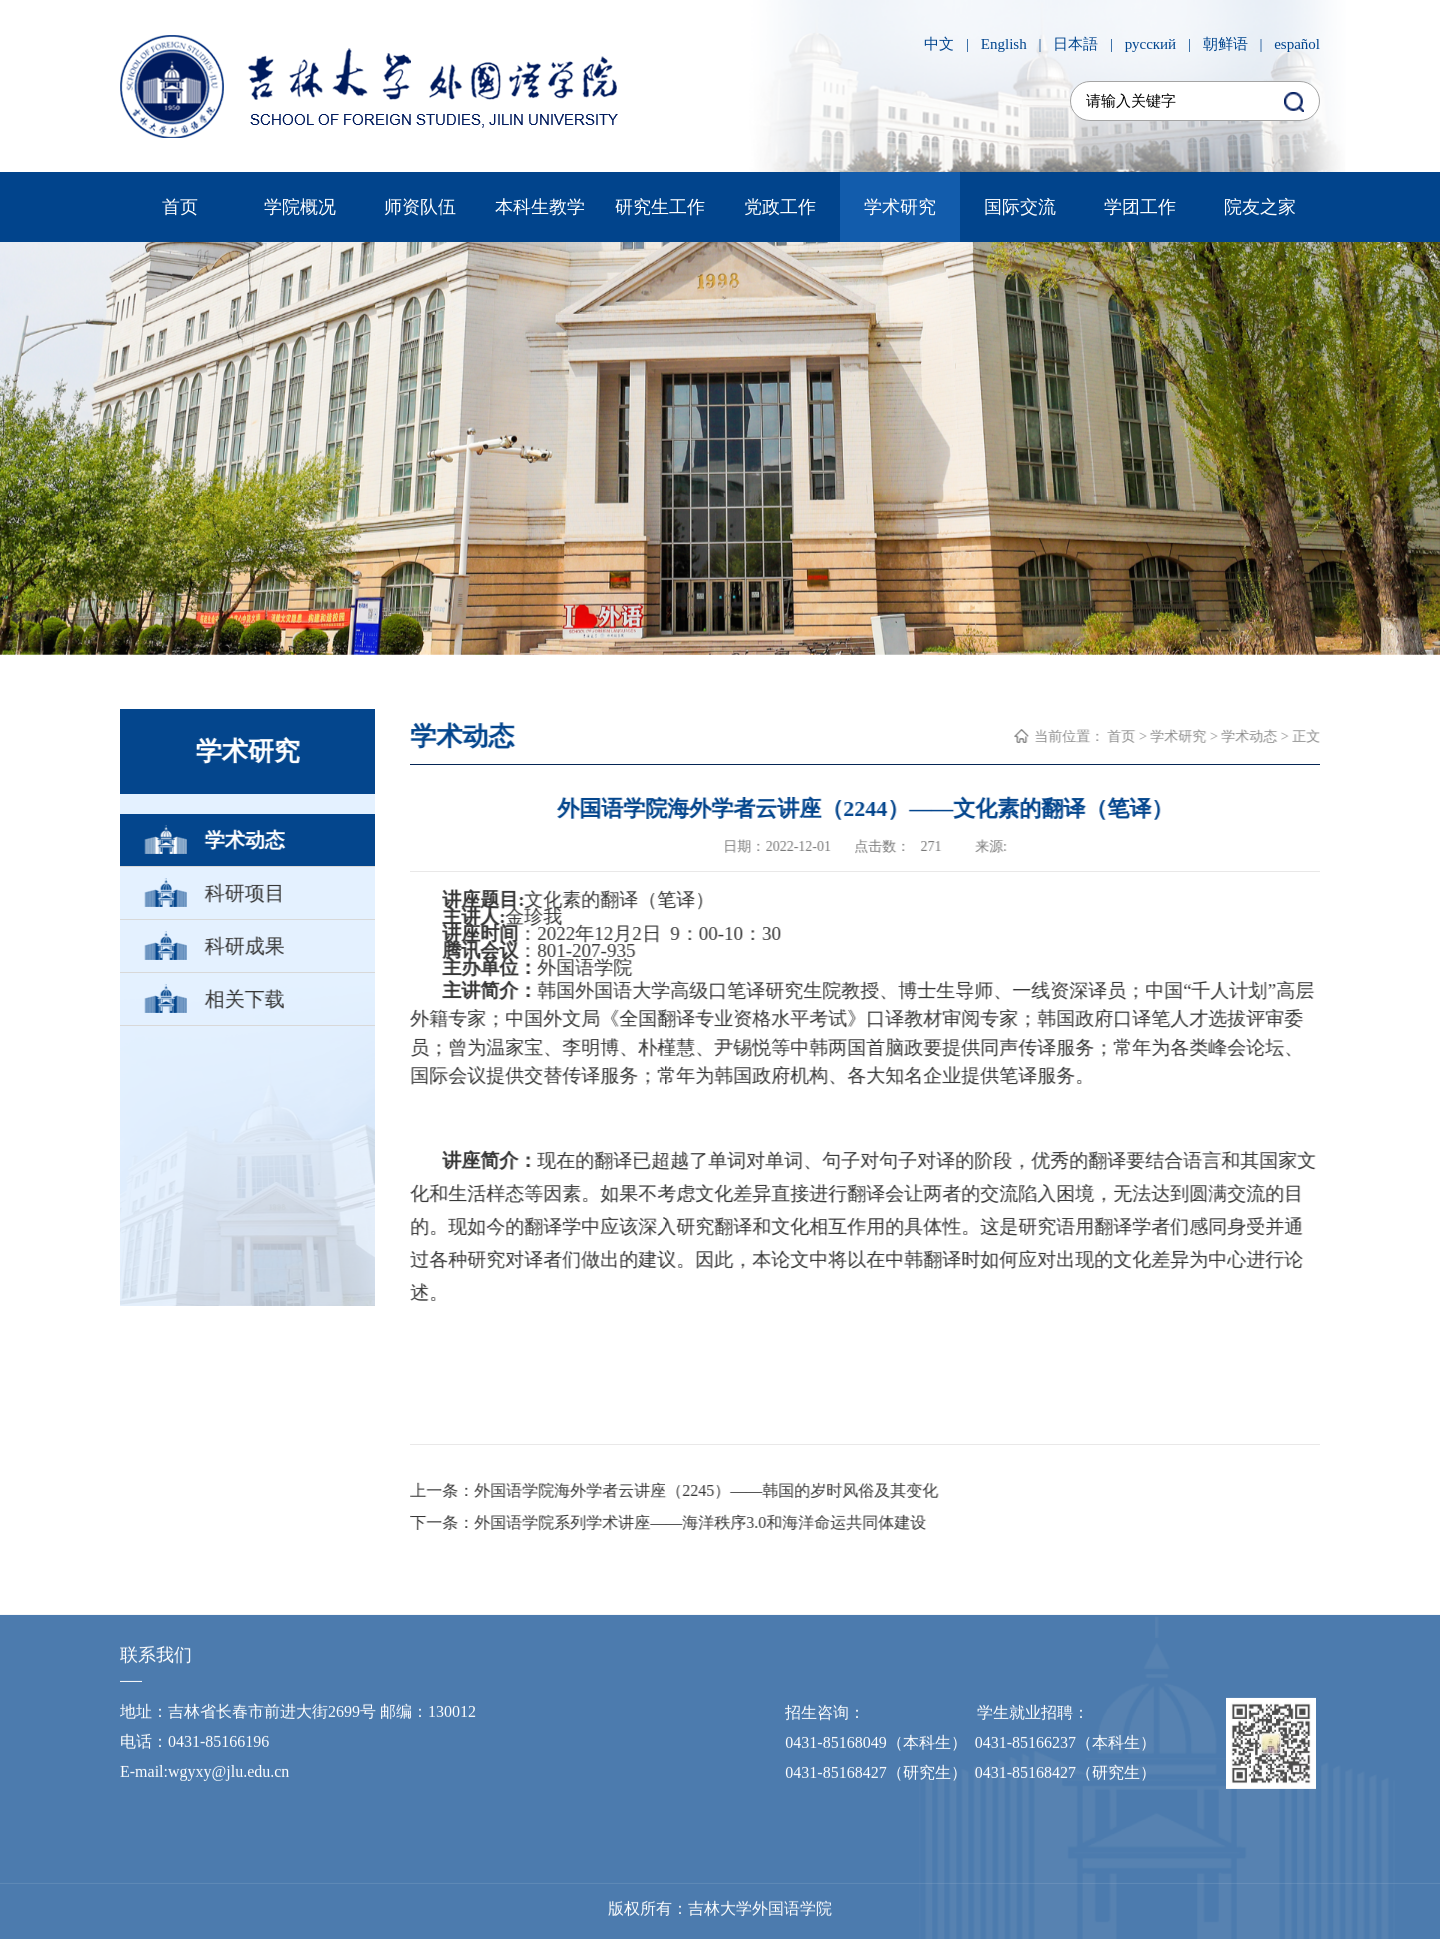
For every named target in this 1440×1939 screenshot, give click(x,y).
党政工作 (780, 207)
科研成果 (244, 946)
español (1297, 44)
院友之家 (1260, 207)
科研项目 (244, 893)
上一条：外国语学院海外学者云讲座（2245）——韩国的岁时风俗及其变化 (675, 1490)
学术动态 (244, 840)
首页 (180, 207)
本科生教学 (540, 207)
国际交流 (1020, 207)
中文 (939, 44)
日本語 (1075, 44)
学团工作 (1140, 207)
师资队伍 (420, 207)
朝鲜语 (1225, 44)
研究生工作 (660, 207)
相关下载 (244, 999)
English (1004, 44)
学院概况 (300, 207)
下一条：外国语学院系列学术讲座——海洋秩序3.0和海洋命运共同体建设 (669, 1522)
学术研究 (900, 207)
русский (1150, 44)
